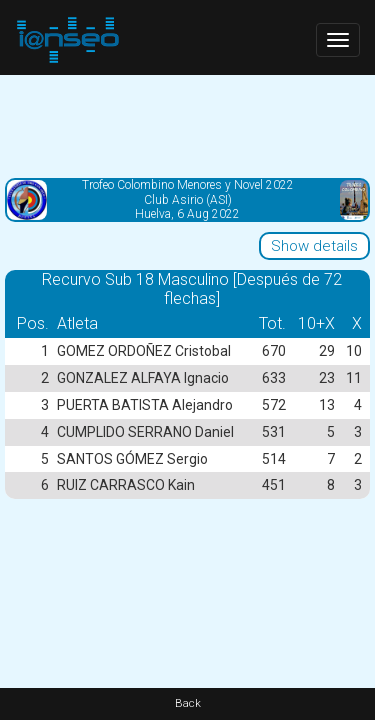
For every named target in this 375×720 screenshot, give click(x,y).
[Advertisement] (187, 125)
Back (188, 703)
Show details (314, 246)
